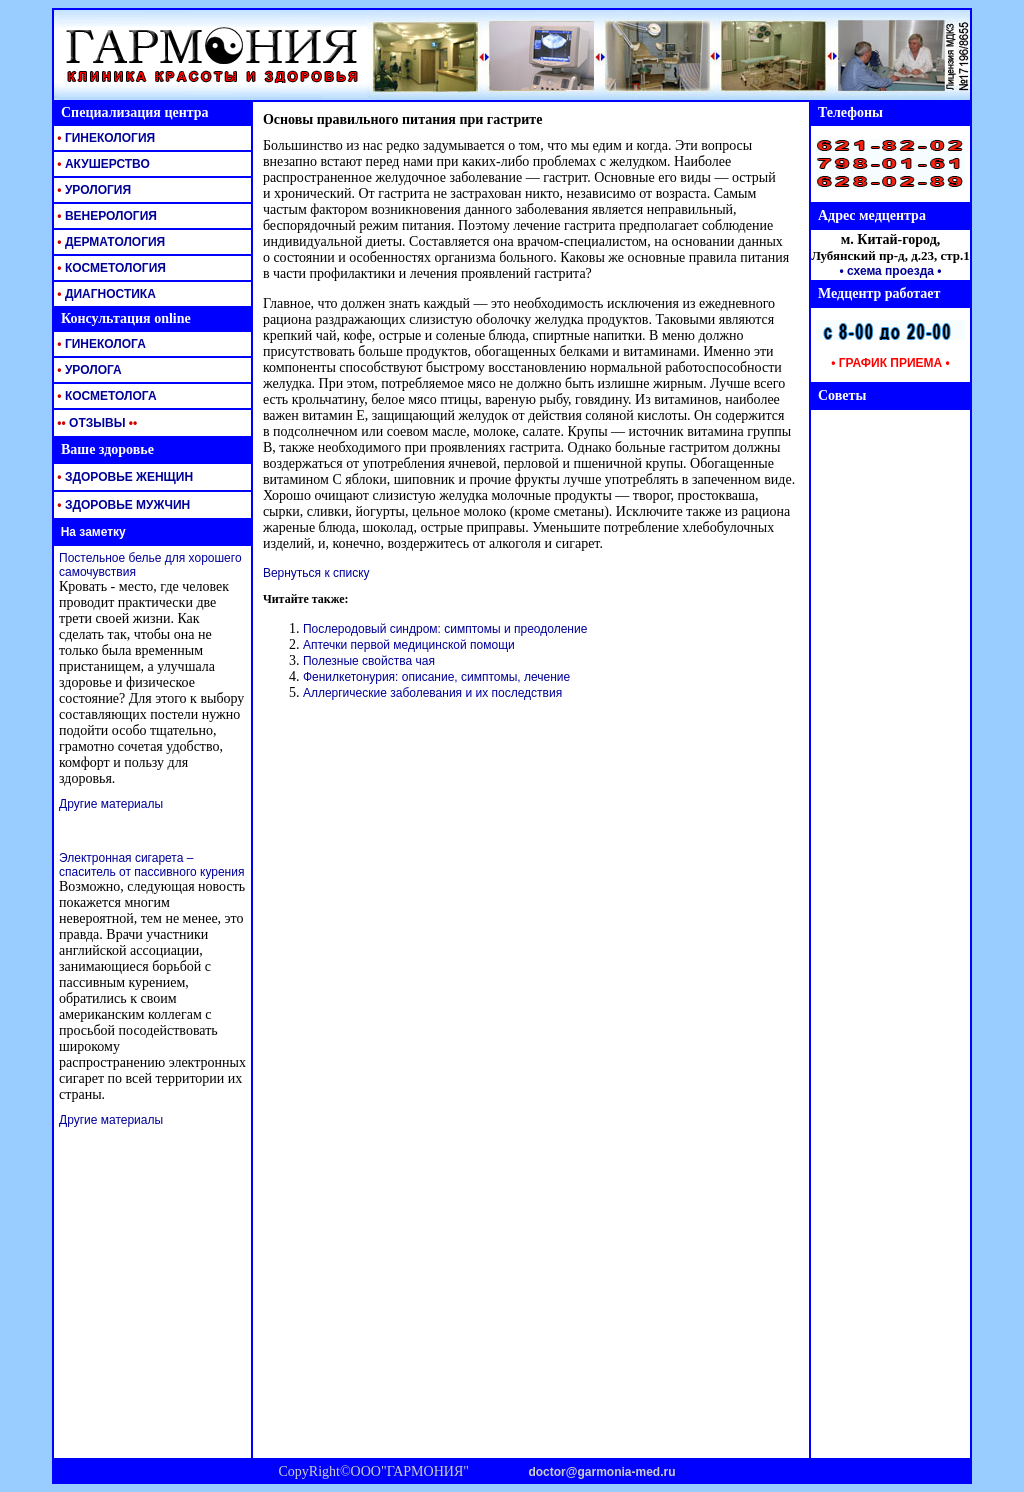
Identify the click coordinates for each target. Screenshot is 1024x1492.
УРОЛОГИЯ (92, 190)
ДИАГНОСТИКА (105, 294)
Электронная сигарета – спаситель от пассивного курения (151, 865)
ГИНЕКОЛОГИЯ (104, 138)
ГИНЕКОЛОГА (100, 344)
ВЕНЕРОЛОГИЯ (105, 216)
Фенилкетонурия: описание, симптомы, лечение (436, 677)
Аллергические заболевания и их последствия (432, 693)
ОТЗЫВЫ (95, 423)
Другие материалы (111, 804)
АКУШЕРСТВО (102, 164)
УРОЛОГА (88, 370)
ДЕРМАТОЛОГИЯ (109, 242)
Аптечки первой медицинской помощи (409, 645)
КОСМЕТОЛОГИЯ (110, 268)
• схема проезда (886, 271)
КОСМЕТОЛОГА (105, 396)
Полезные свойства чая (369, 661)
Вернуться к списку (316, 573)
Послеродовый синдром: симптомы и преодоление (445, 629)
